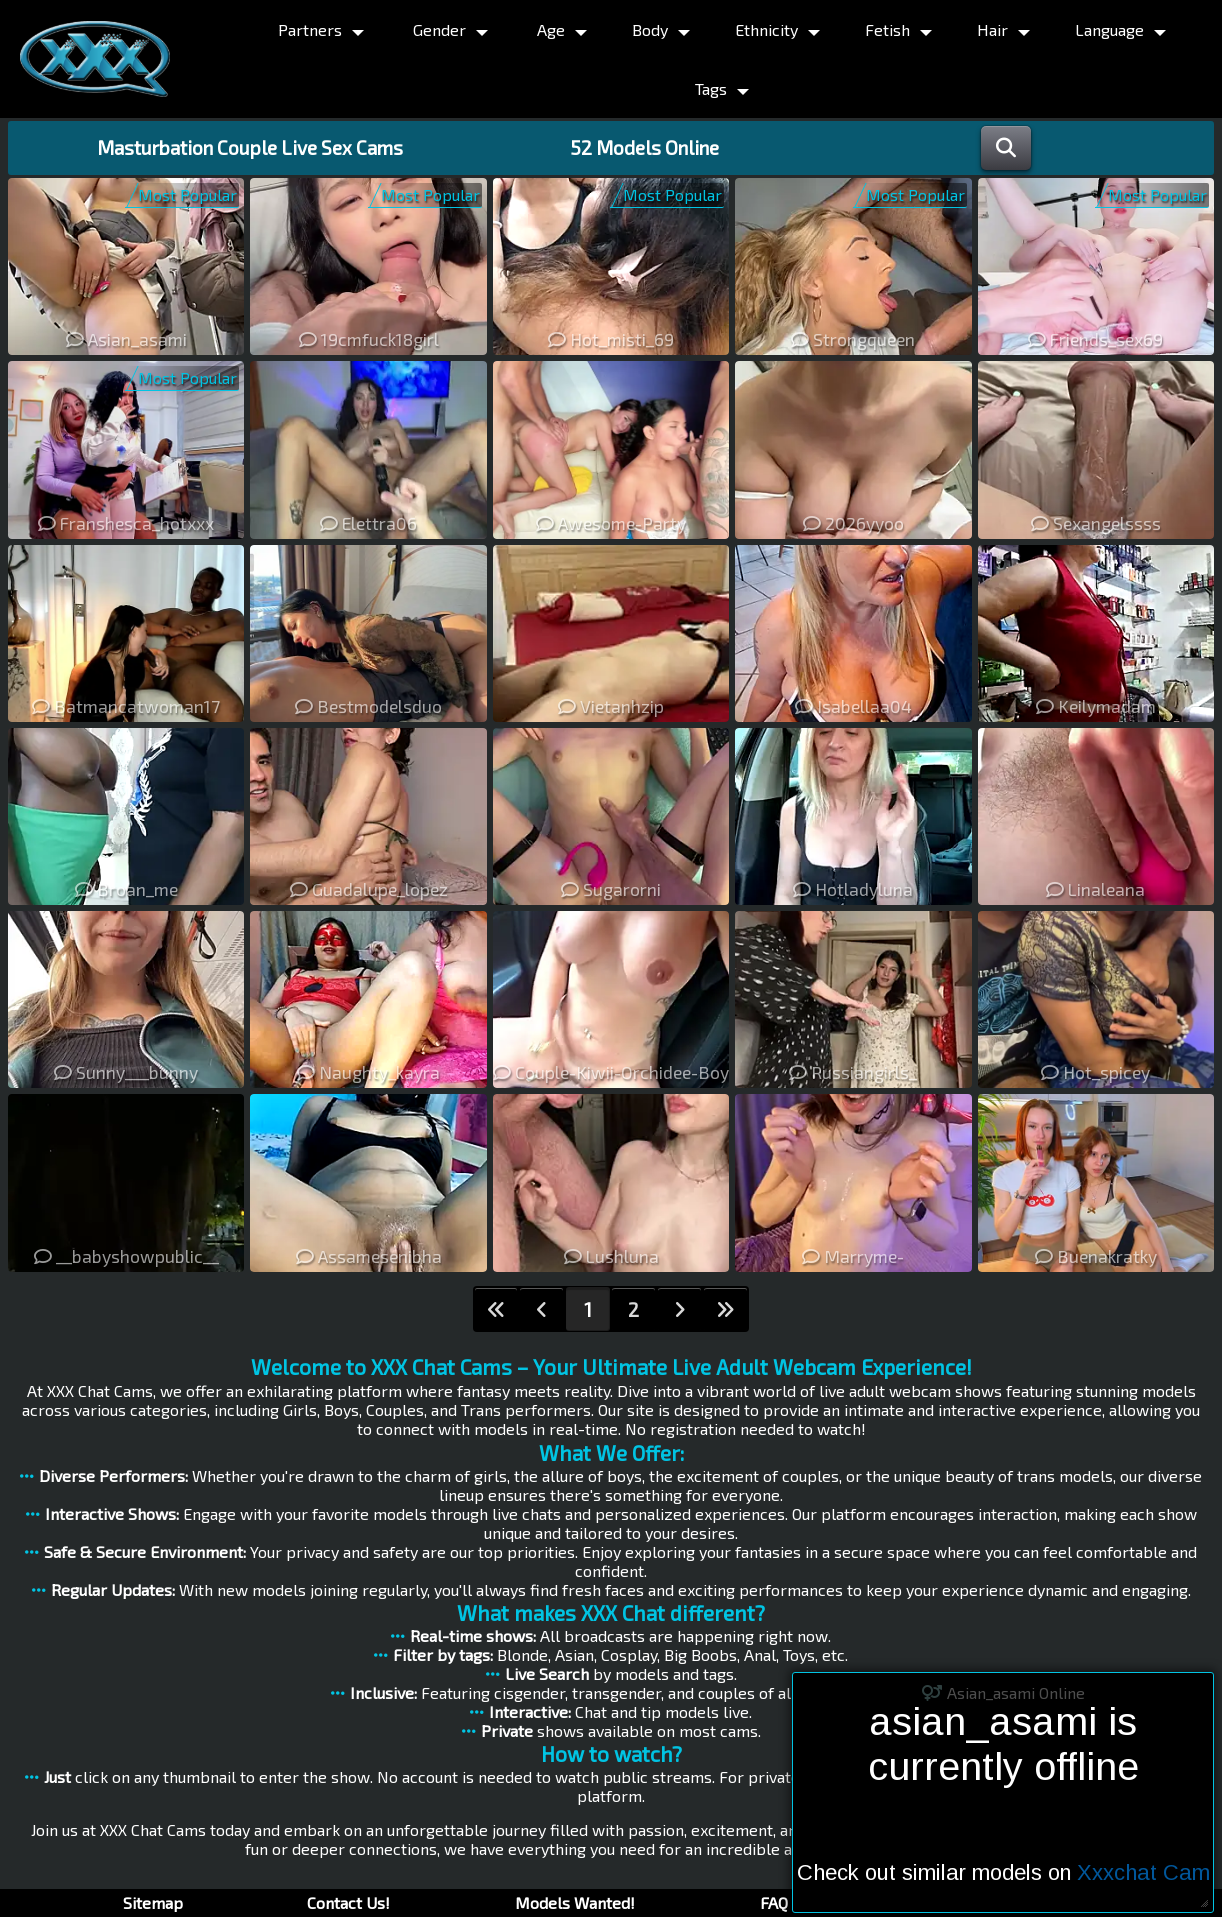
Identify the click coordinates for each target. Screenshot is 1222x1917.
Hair (992, 29)
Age (551, 29)
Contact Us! (348, 1902)
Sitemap (153, 1902)
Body (650, 29)
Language (1109, 29)
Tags (711, 88)
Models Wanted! (575, 1902)
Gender (439, 29)
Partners (310, 29)
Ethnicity (766, 29)
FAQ (774, 1902)
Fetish (887, 29)
